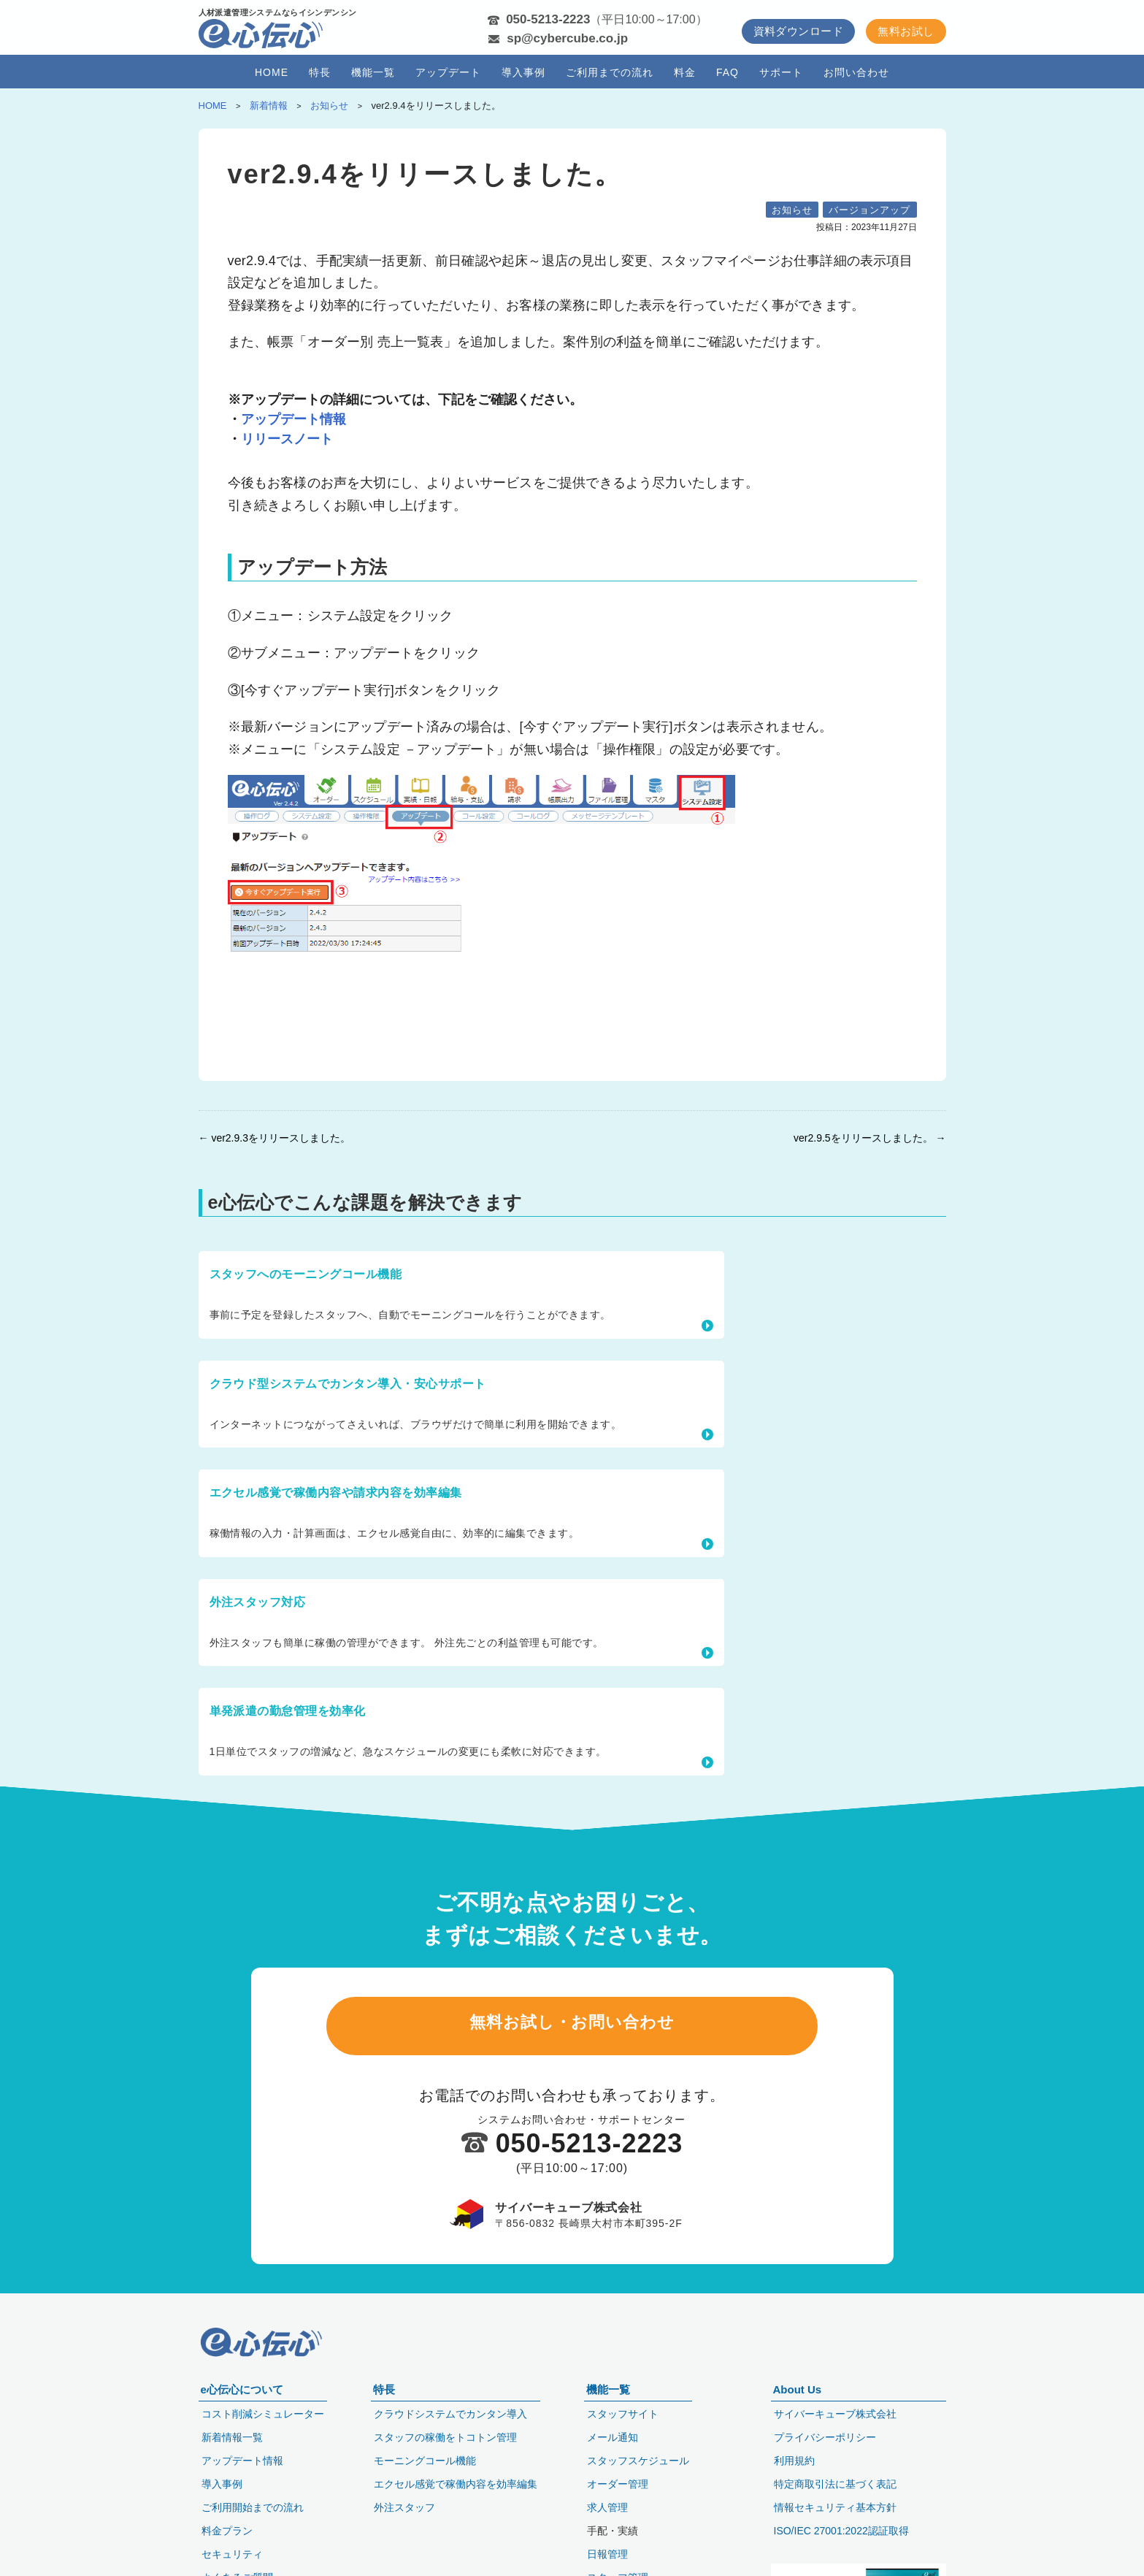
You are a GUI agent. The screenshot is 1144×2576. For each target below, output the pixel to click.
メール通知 (612, 2435)
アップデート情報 (293, 419)
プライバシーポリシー (825, 2435)
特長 (320, 71)
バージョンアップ (869, 210)
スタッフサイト (623, 2412)
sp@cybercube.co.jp (567, 38)
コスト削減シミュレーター (262, 2412)
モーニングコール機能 (425, 2458)
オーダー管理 (617, 2482)
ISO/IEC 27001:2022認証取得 (841, 2528)
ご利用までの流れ (609, 71)
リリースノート (287, 439)
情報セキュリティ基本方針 (835, 2505)
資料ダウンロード (798, 31)
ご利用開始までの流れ (252, 2505)
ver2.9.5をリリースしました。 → (869, 1138)
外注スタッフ (404, 2505)
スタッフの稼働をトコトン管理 (445, 2435)
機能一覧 (373, 71)
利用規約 (794, 2458)
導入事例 (523, 71)
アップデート (448, 71)
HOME (271, 71)
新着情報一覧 (232, 2435)
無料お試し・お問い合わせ (572, 1759)
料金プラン (227, 2528)
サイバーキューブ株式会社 (835, 2412)
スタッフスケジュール (638, 2458)
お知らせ (792, 210)
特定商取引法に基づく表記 (835, 2482)
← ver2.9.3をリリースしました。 (274, 1138)
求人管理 (607, 2505)
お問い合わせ (856, 71)
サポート (781, 71)
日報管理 (607, 2552)
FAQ (727, 71)
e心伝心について (242, 2387)
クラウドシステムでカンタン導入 (450, 2412)
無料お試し (906, 31)
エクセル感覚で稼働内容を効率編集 (455, 2482)
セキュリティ (232, 2552)
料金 (685, 71)
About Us (797, 2387)
